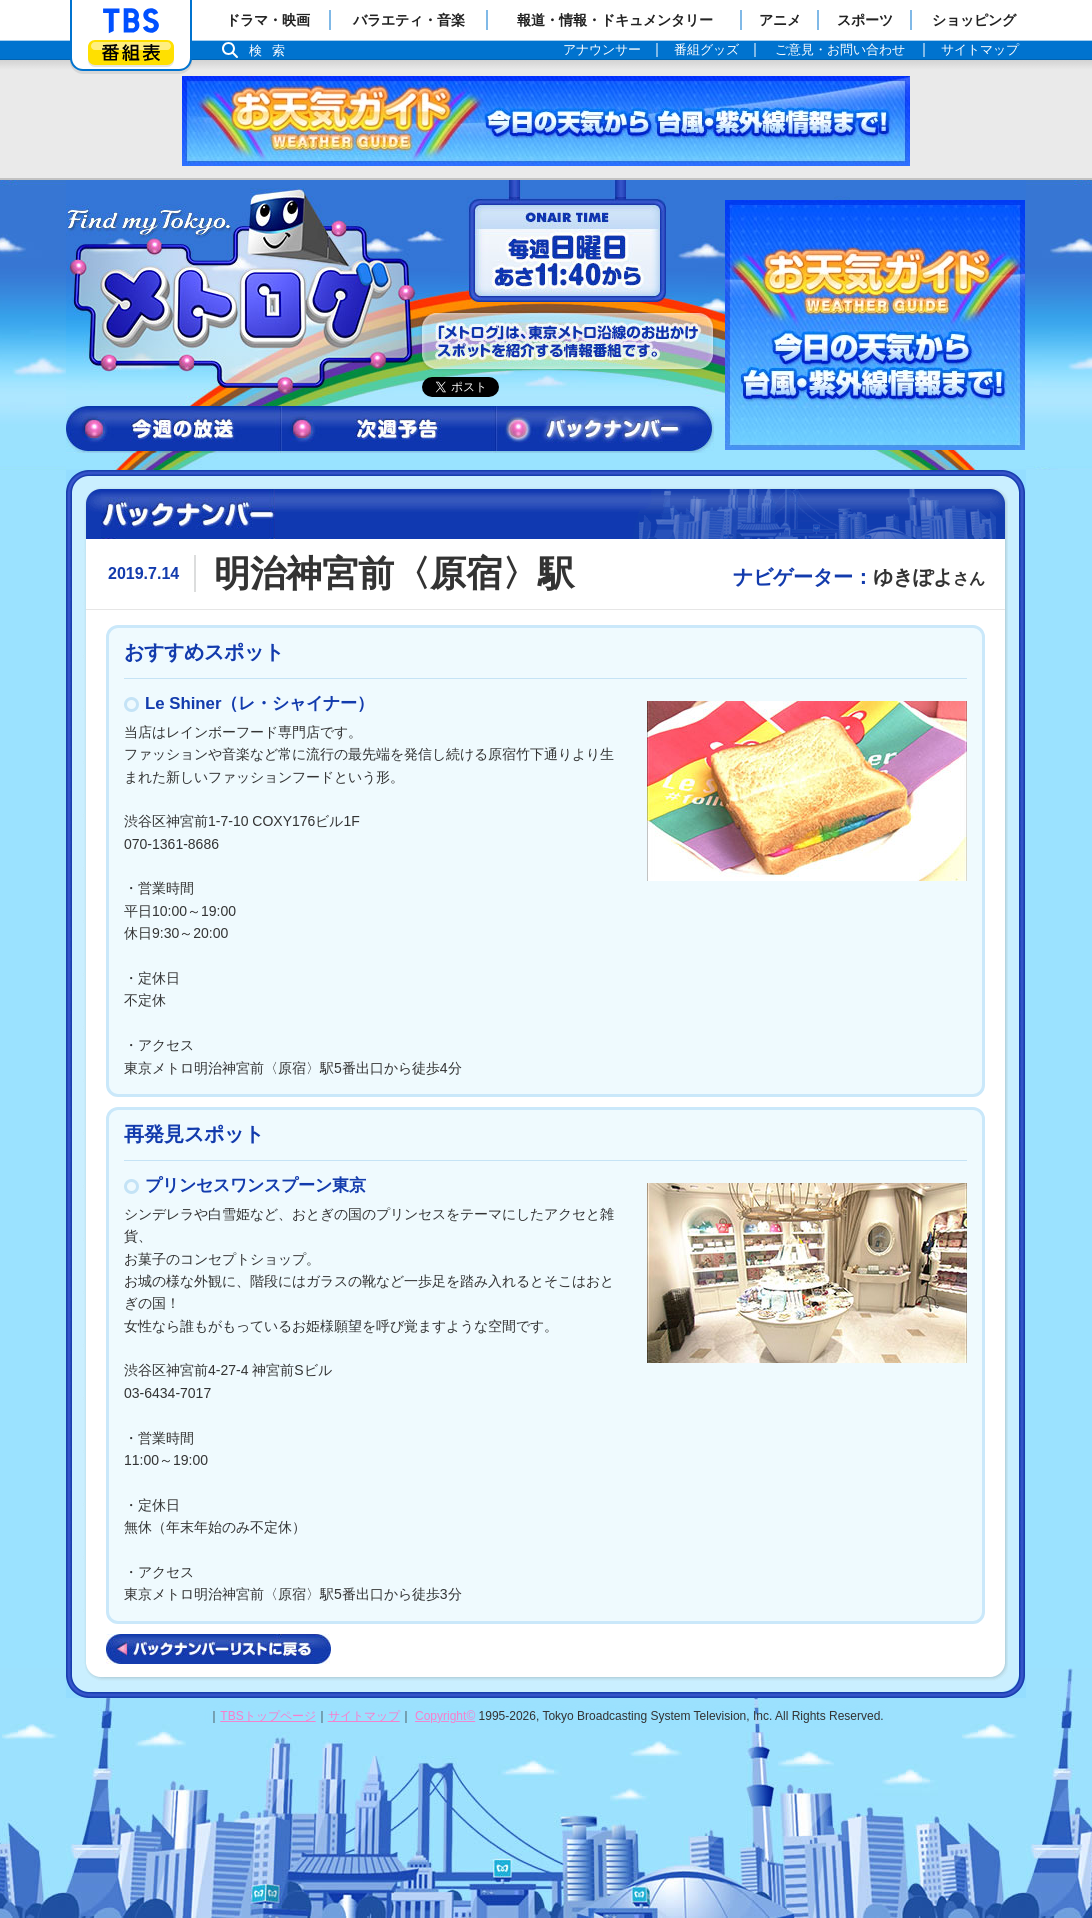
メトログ (239, 292)
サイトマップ (364, 1716)
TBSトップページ (267, 1716)
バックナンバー (605, 429)
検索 (272, 50)
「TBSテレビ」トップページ (131, 21)
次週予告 (388, 429)
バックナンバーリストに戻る (218, 1649)
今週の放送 (173, 429)
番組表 (131, 52)
